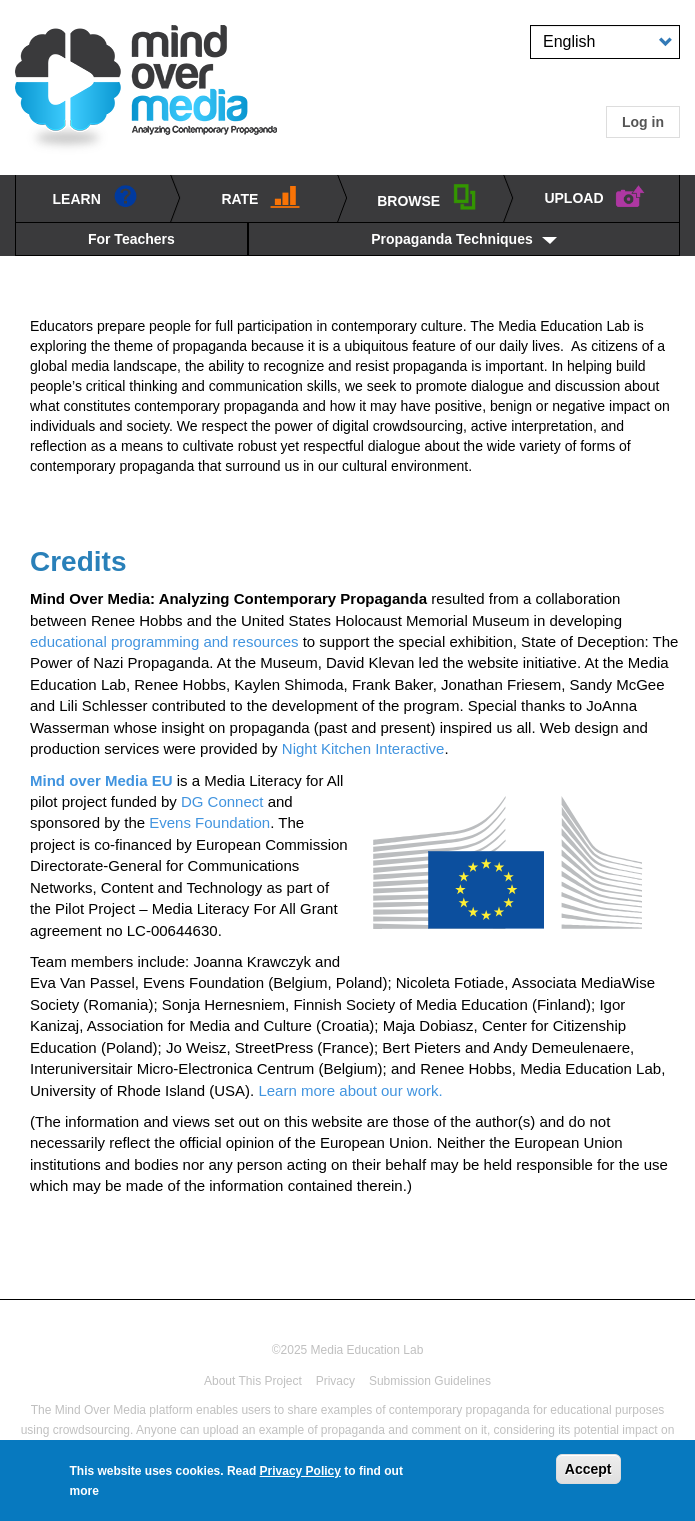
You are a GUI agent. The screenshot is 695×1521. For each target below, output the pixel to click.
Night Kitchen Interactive (363, 748)
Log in (643, 122)
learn (95, 195)
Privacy (335, 1381)
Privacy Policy (300, 1476)
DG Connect (222, 801)
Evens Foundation (209, 822)
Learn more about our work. (352, 1090)
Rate (260, 195)
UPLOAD (594, 195)
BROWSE (427, 196)
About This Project (253, 1381)
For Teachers (131, 239)
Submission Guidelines (430, 1381)
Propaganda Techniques (452, 239)
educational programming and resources (164, 641)
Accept (588, 1474)
